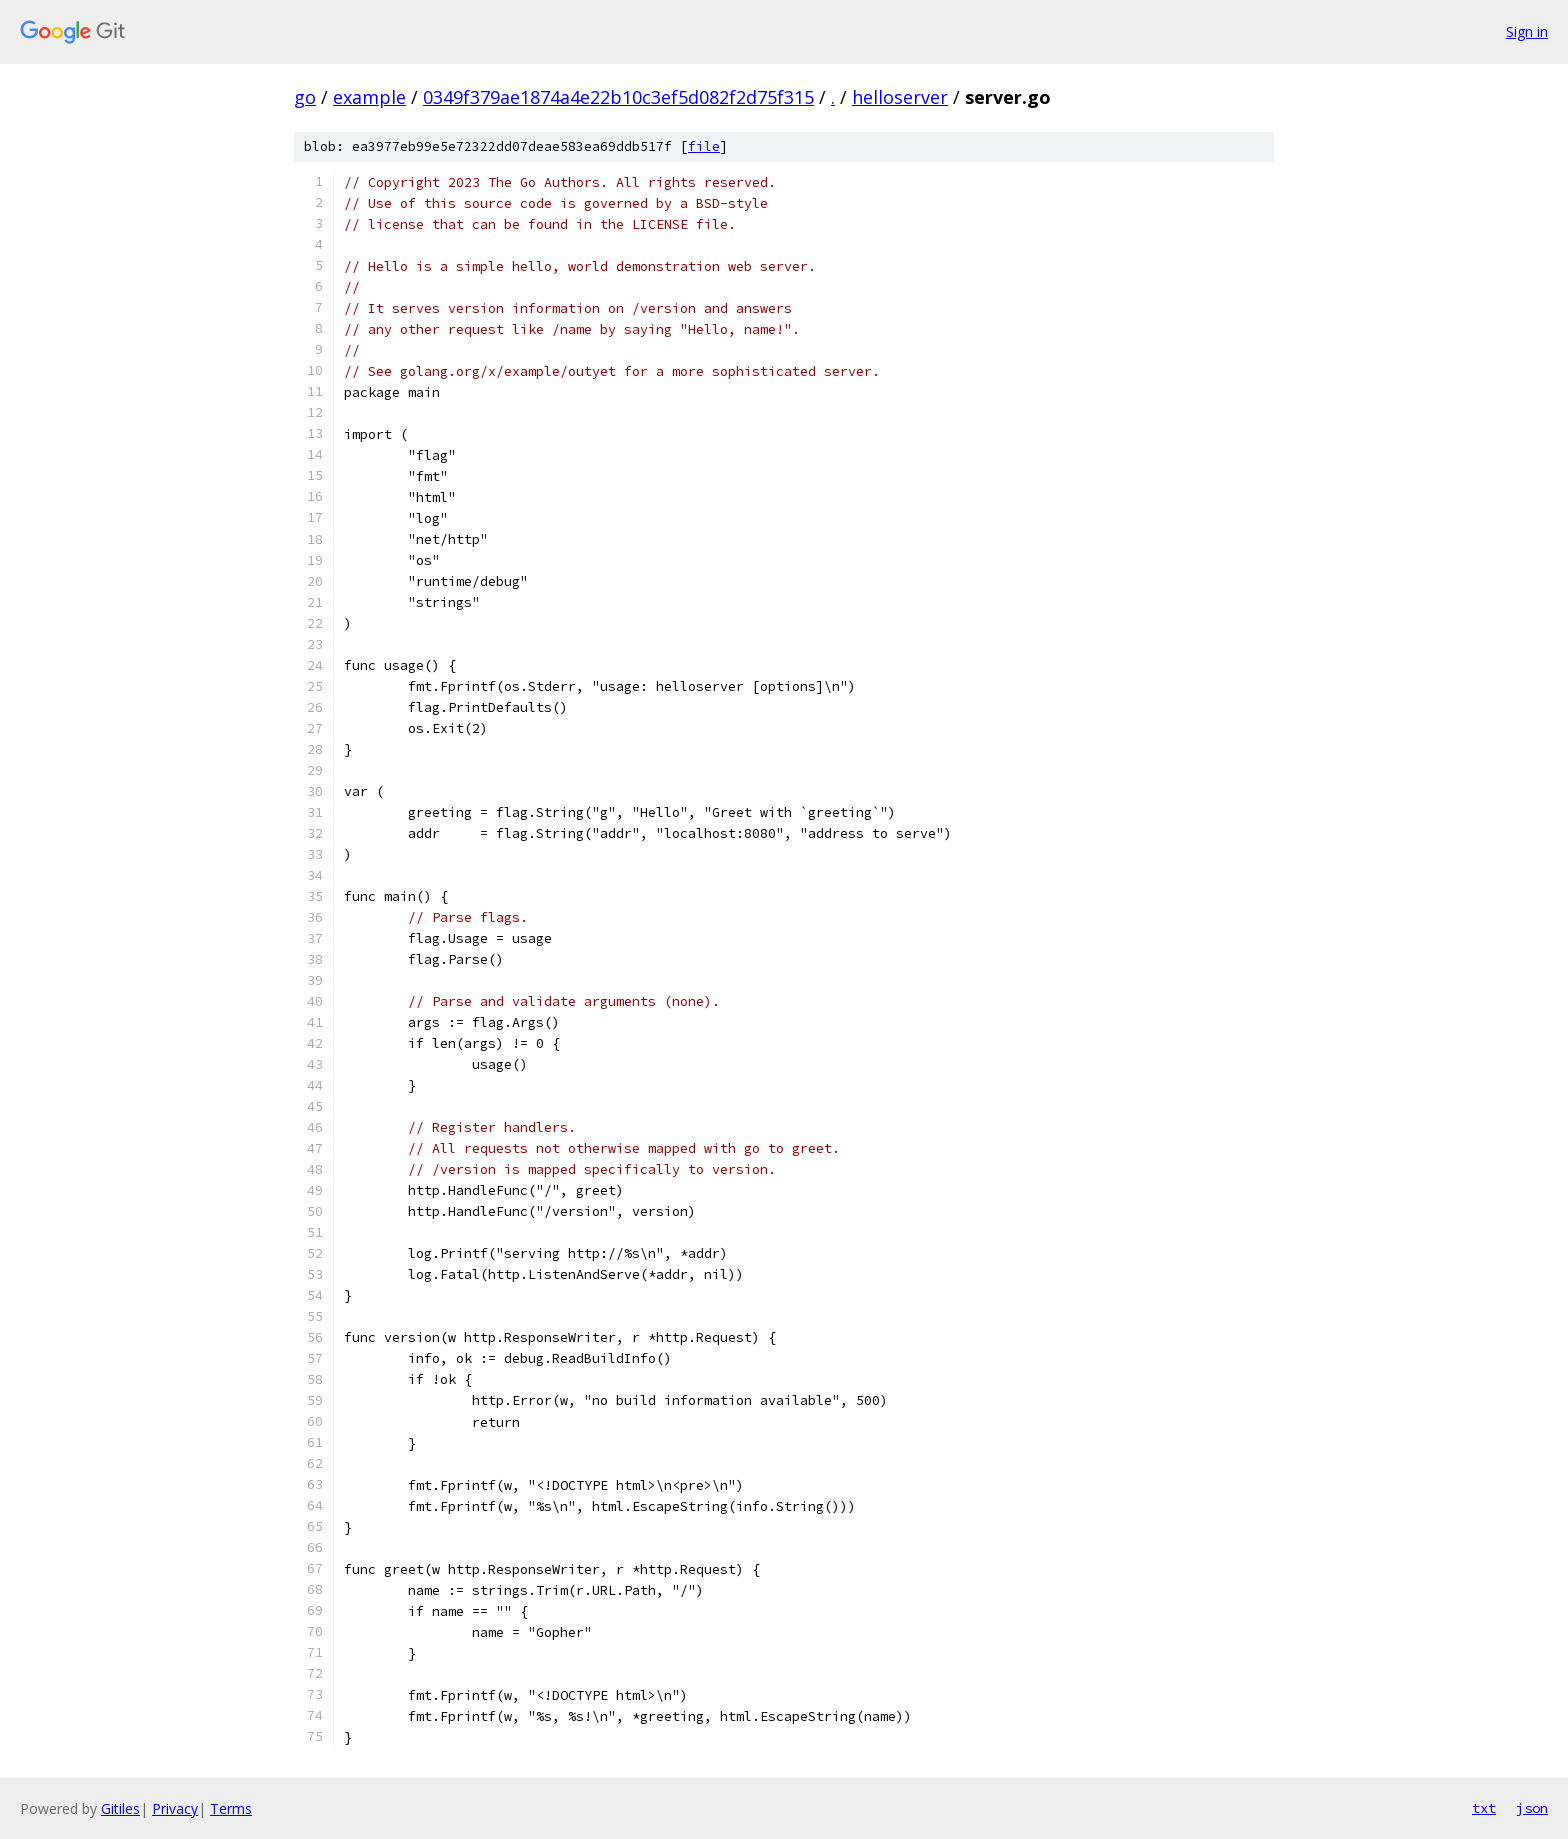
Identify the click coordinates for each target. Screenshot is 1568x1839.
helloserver (900, 97)
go (305, 97)
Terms (231, 1808)
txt (1484, 1808)
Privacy (175, 1808)
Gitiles (120, 1808)
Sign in (1527, 31)
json (1532, 1808)
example (369, 97)
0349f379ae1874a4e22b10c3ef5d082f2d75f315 (618, 97)
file (704, 146)
